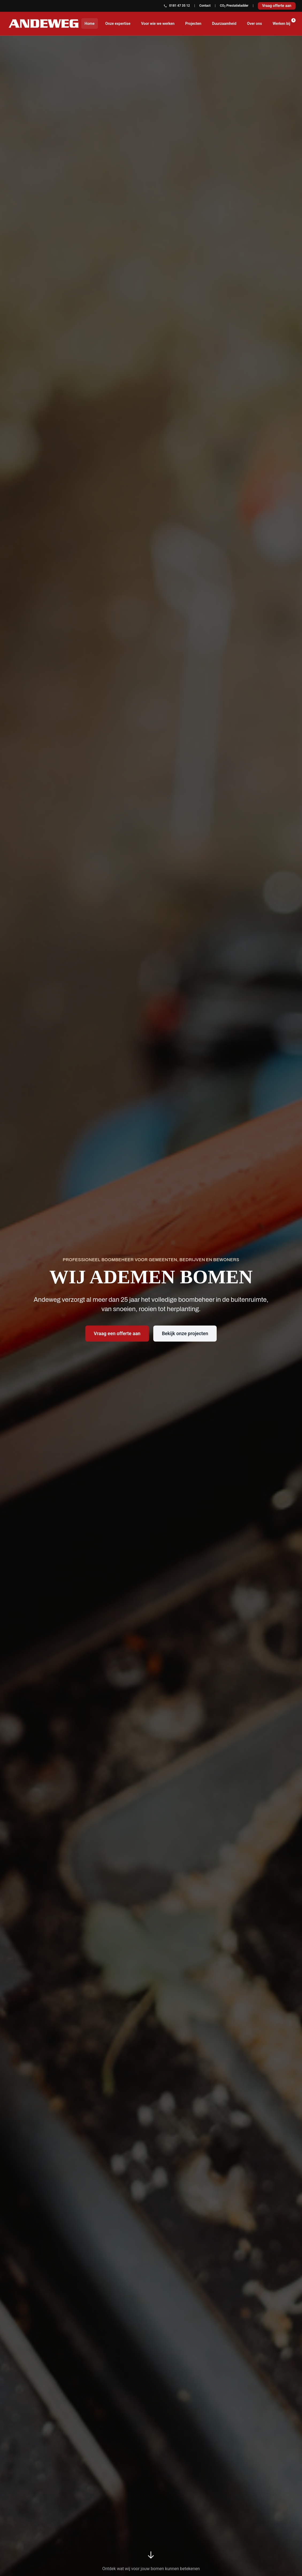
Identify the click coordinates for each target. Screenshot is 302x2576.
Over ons (254, 23)
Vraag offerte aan (276, 5)
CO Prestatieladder (234, 6)
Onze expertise (118, 23)
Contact (205, 5)
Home (90, 23)
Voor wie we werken (157, 23)
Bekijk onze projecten (185, 1333)
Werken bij (283, 22)
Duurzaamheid (224, 23)
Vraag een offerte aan (117, 1333)
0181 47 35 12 (177, 5)
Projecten (193, 23)
